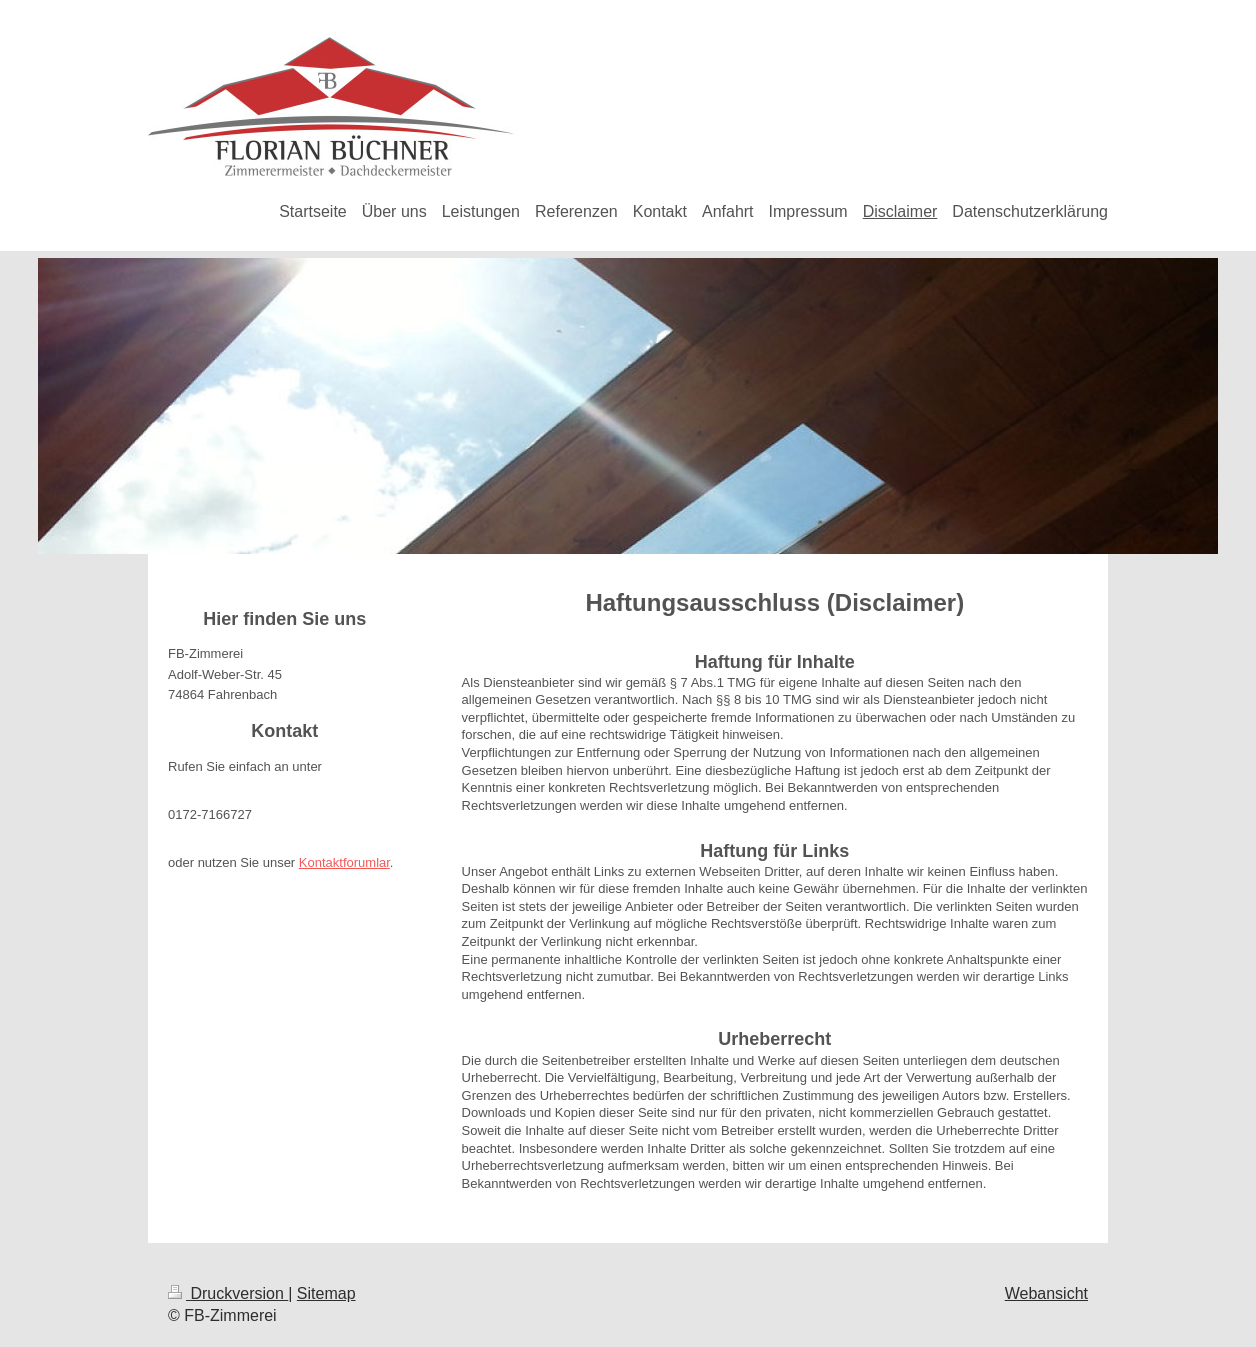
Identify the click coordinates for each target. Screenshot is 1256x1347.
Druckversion (228, 1293)
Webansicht (1046, 1293)
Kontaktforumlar (344, 862)
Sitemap (326, 1293)
